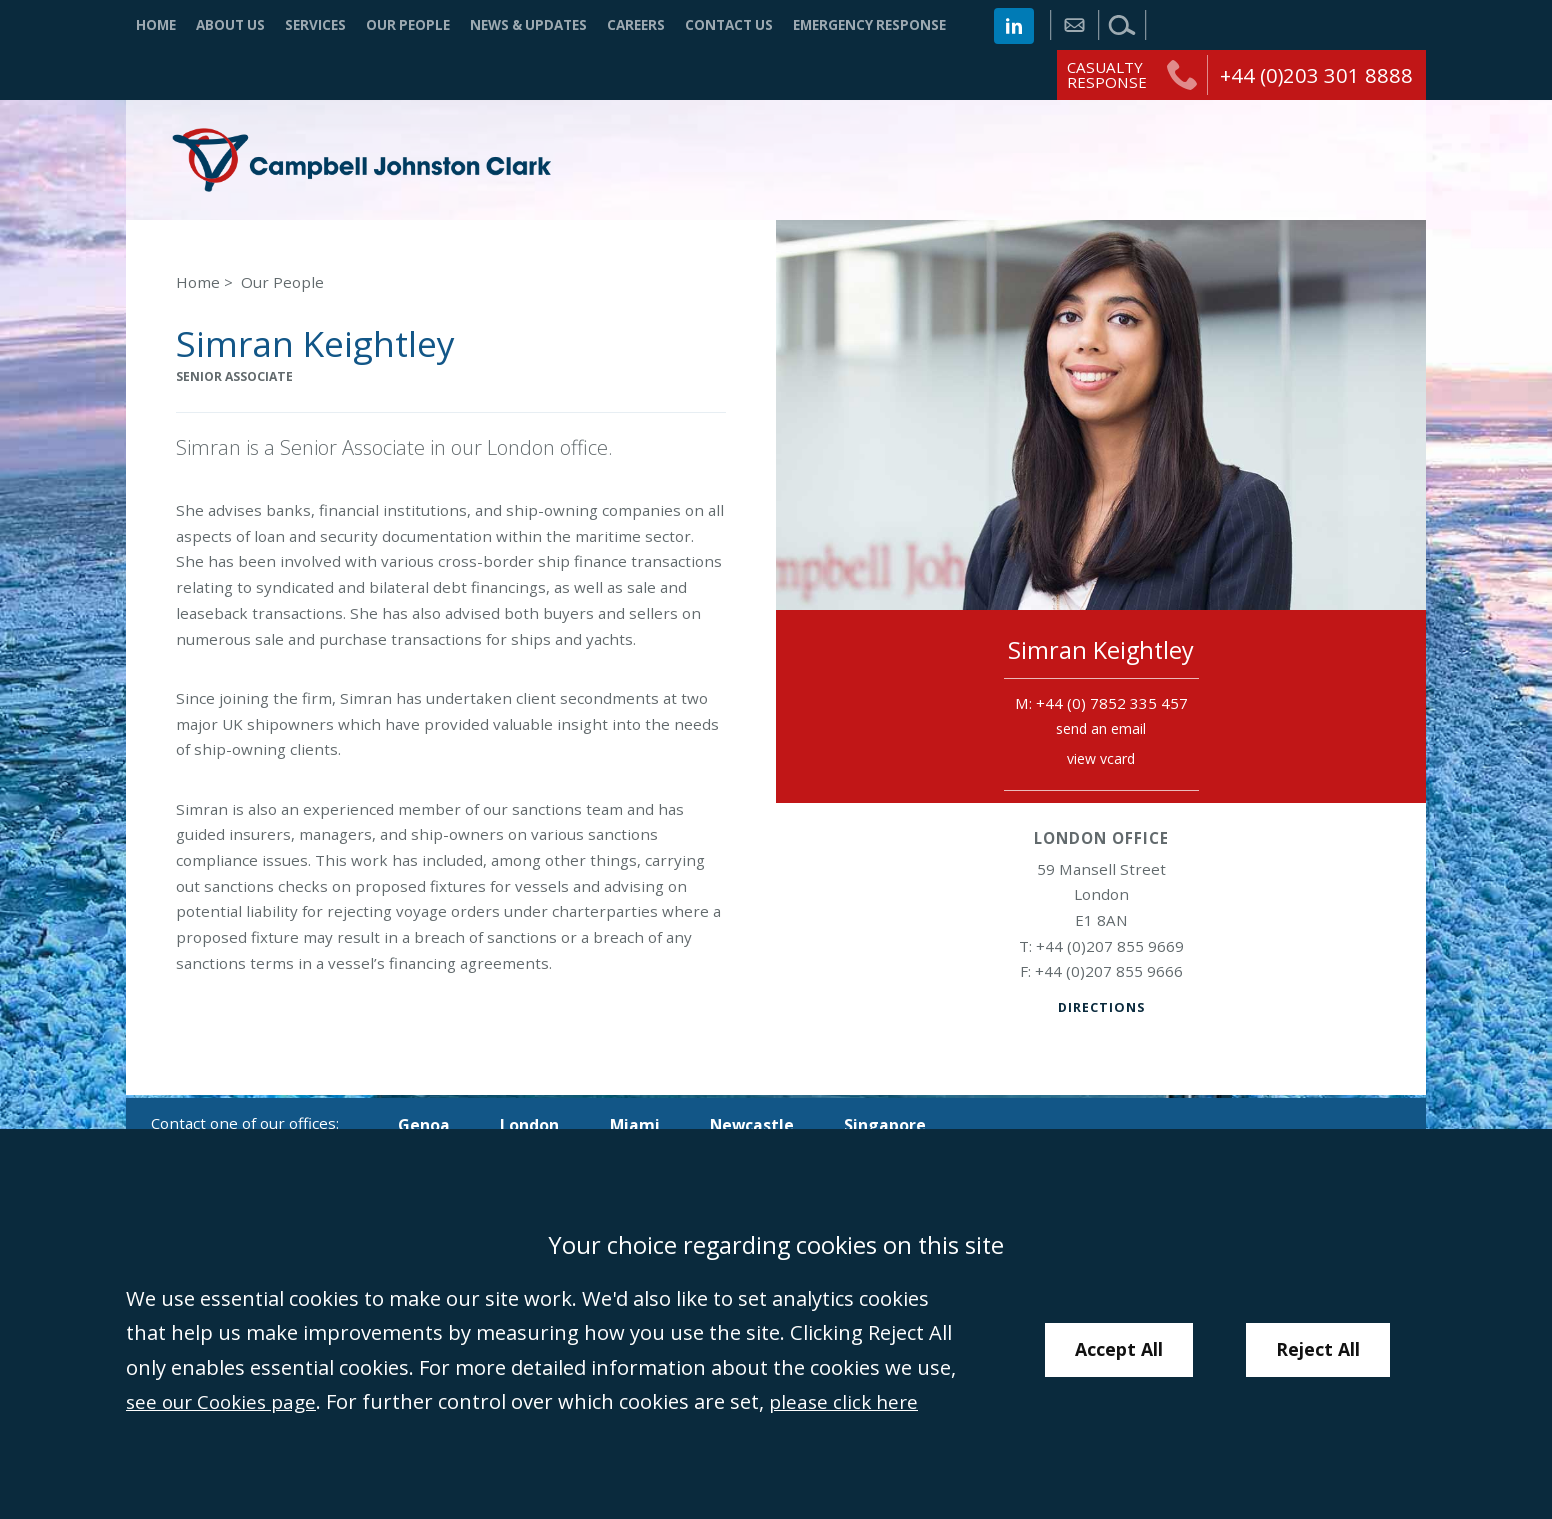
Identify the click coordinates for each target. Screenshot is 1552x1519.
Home (156, 25)
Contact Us (729, 25)
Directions (1101, 1010)
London (534, 1124)
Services (315, 25)
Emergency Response (869, 25)
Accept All (1119, 1349)
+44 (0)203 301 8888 (1316, 75)
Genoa (425, 1124)
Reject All (1320, 1349)
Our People (408, 25)
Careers (636, 25)
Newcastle (763, 1124)
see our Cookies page (227, 1401)
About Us (230, 25)
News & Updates (528, 25)
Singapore (900, 1124)
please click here (858, 1401)
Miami (643, 1124)
